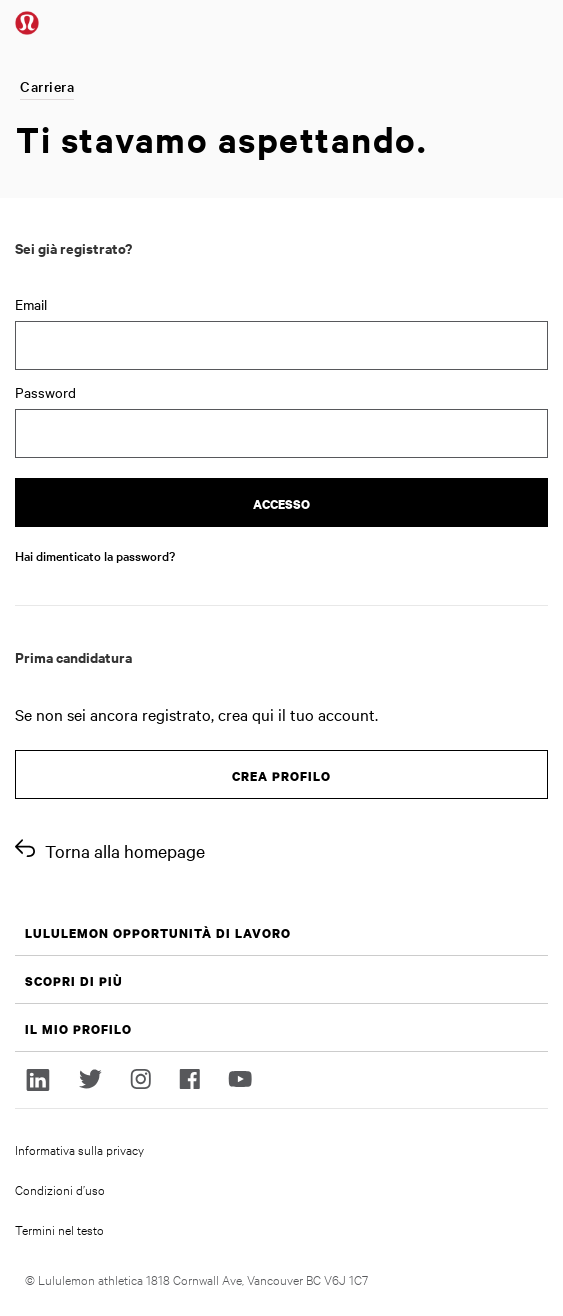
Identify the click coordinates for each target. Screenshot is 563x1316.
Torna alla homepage (125, 850)
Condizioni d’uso (60, 1189)
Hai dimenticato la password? (95, 555)
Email (31, 304)
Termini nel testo (59, 1229)
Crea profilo (281, 776)
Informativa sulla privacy (79, 1149)
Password (45, 392)
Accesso (281, 504)
